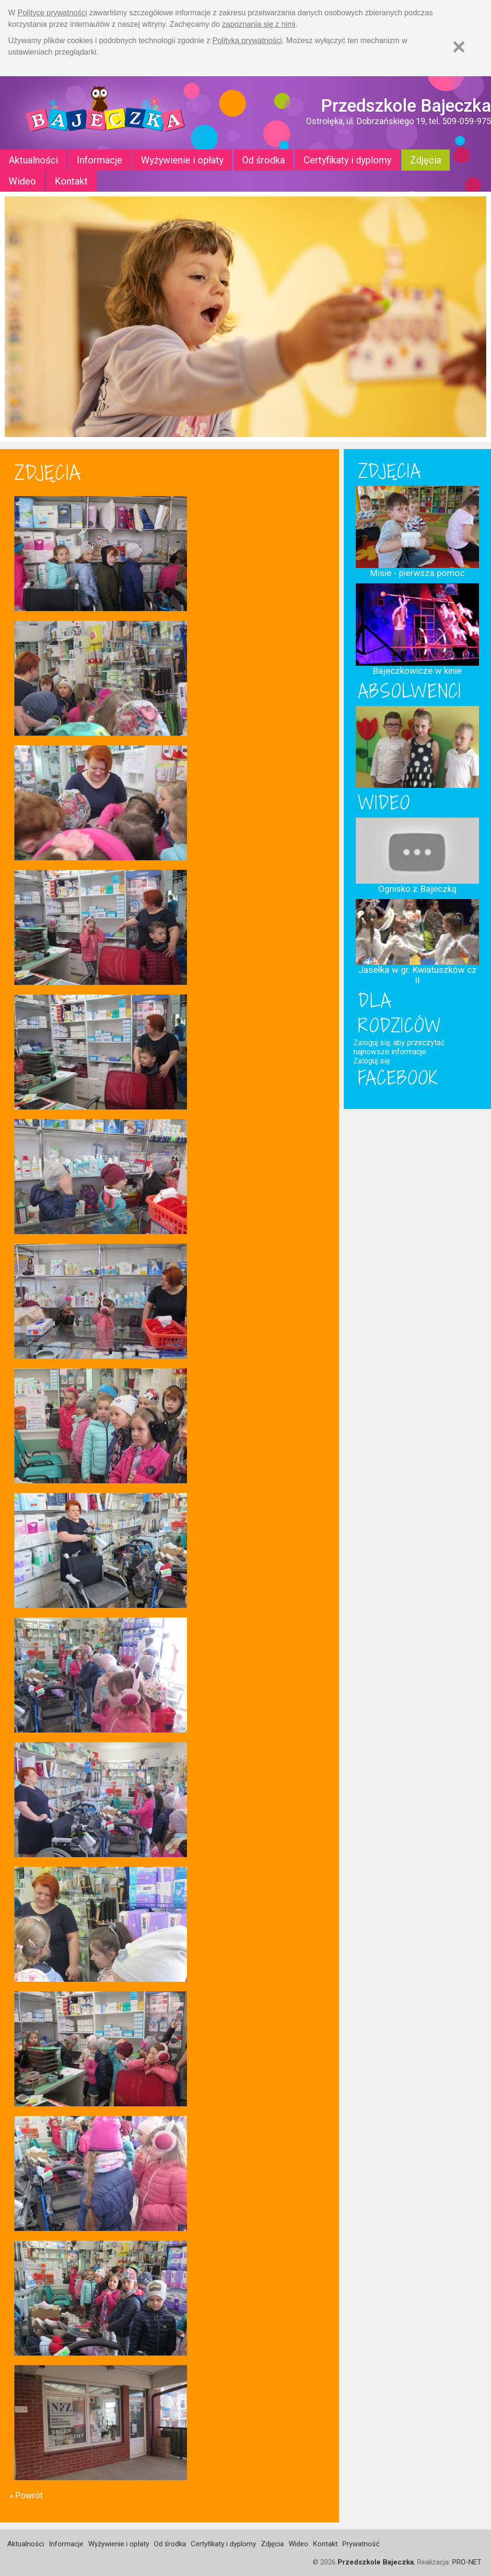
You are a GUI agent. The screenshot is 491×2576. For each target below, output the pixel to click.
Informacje (99, 160)
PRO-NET (466, 2562)
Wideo (22, 181)
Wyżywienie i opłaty (182, 160)
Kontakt (71, 181)
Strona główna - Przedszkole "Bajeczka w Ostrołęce (105, 113)
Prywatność (361, 2544)
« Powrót (26, 2495)
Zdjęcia (425, 160)
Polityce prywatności (52, 13)
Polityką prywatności (247, 40)
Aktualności (33, 160)
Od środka (263, 160)
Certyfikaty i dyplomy (347, 160)
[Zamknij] (458, 46)
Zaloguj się (371, 1060)
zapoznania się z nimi (258, 24)
